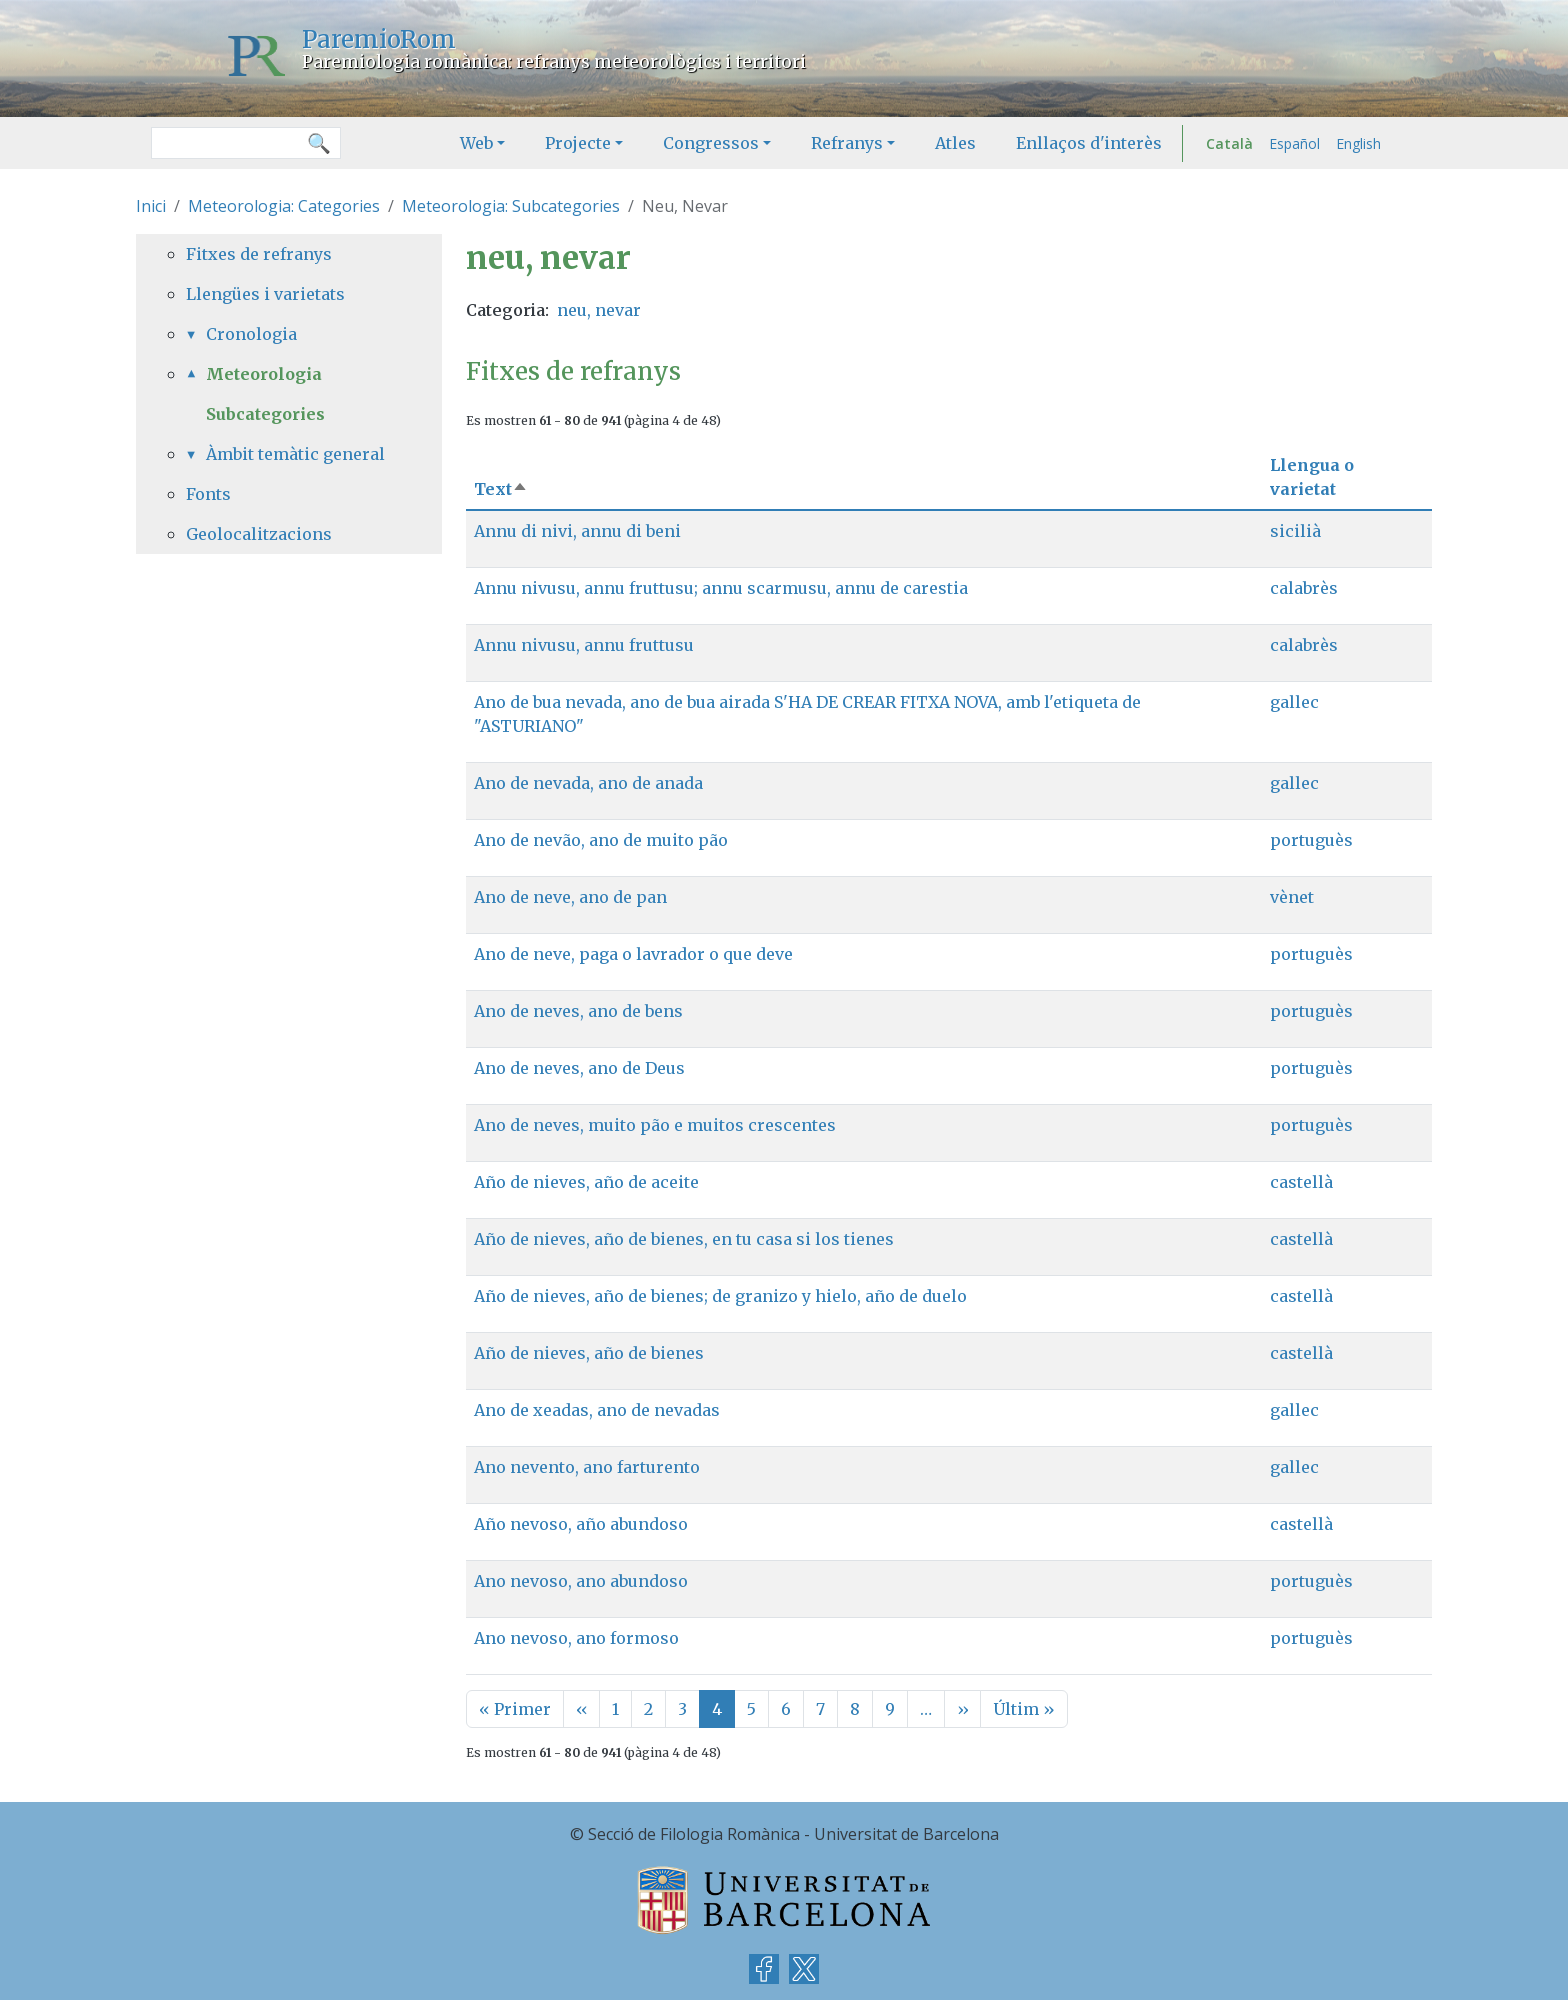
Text (501, 489)
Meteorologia (264, 374)
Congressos (711, 143)
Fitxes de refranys (259, 254)
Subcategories (265, 414)
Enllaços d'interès (1089, 143)
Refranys (847, 143)
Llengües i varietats (265, 294)
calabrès (1304, 588)
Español (1294, 143)
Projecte (578, 143)
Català (1229, 143)
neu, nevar (599, 310)
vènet (1292, 897)
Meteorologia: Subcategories (511, 206)
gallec (1294, 702)
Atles (955, 143)
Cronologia (251, 334)
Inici (151, 206)
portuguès (1311, 840)
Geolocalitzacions (259, 534)
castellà (1301, 1182)
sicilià (1295, 531)
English (1358, 143)
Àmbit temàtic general (295, 454)
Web (476, 143)
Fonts (208, 494)
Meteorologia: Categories (284, 206)
